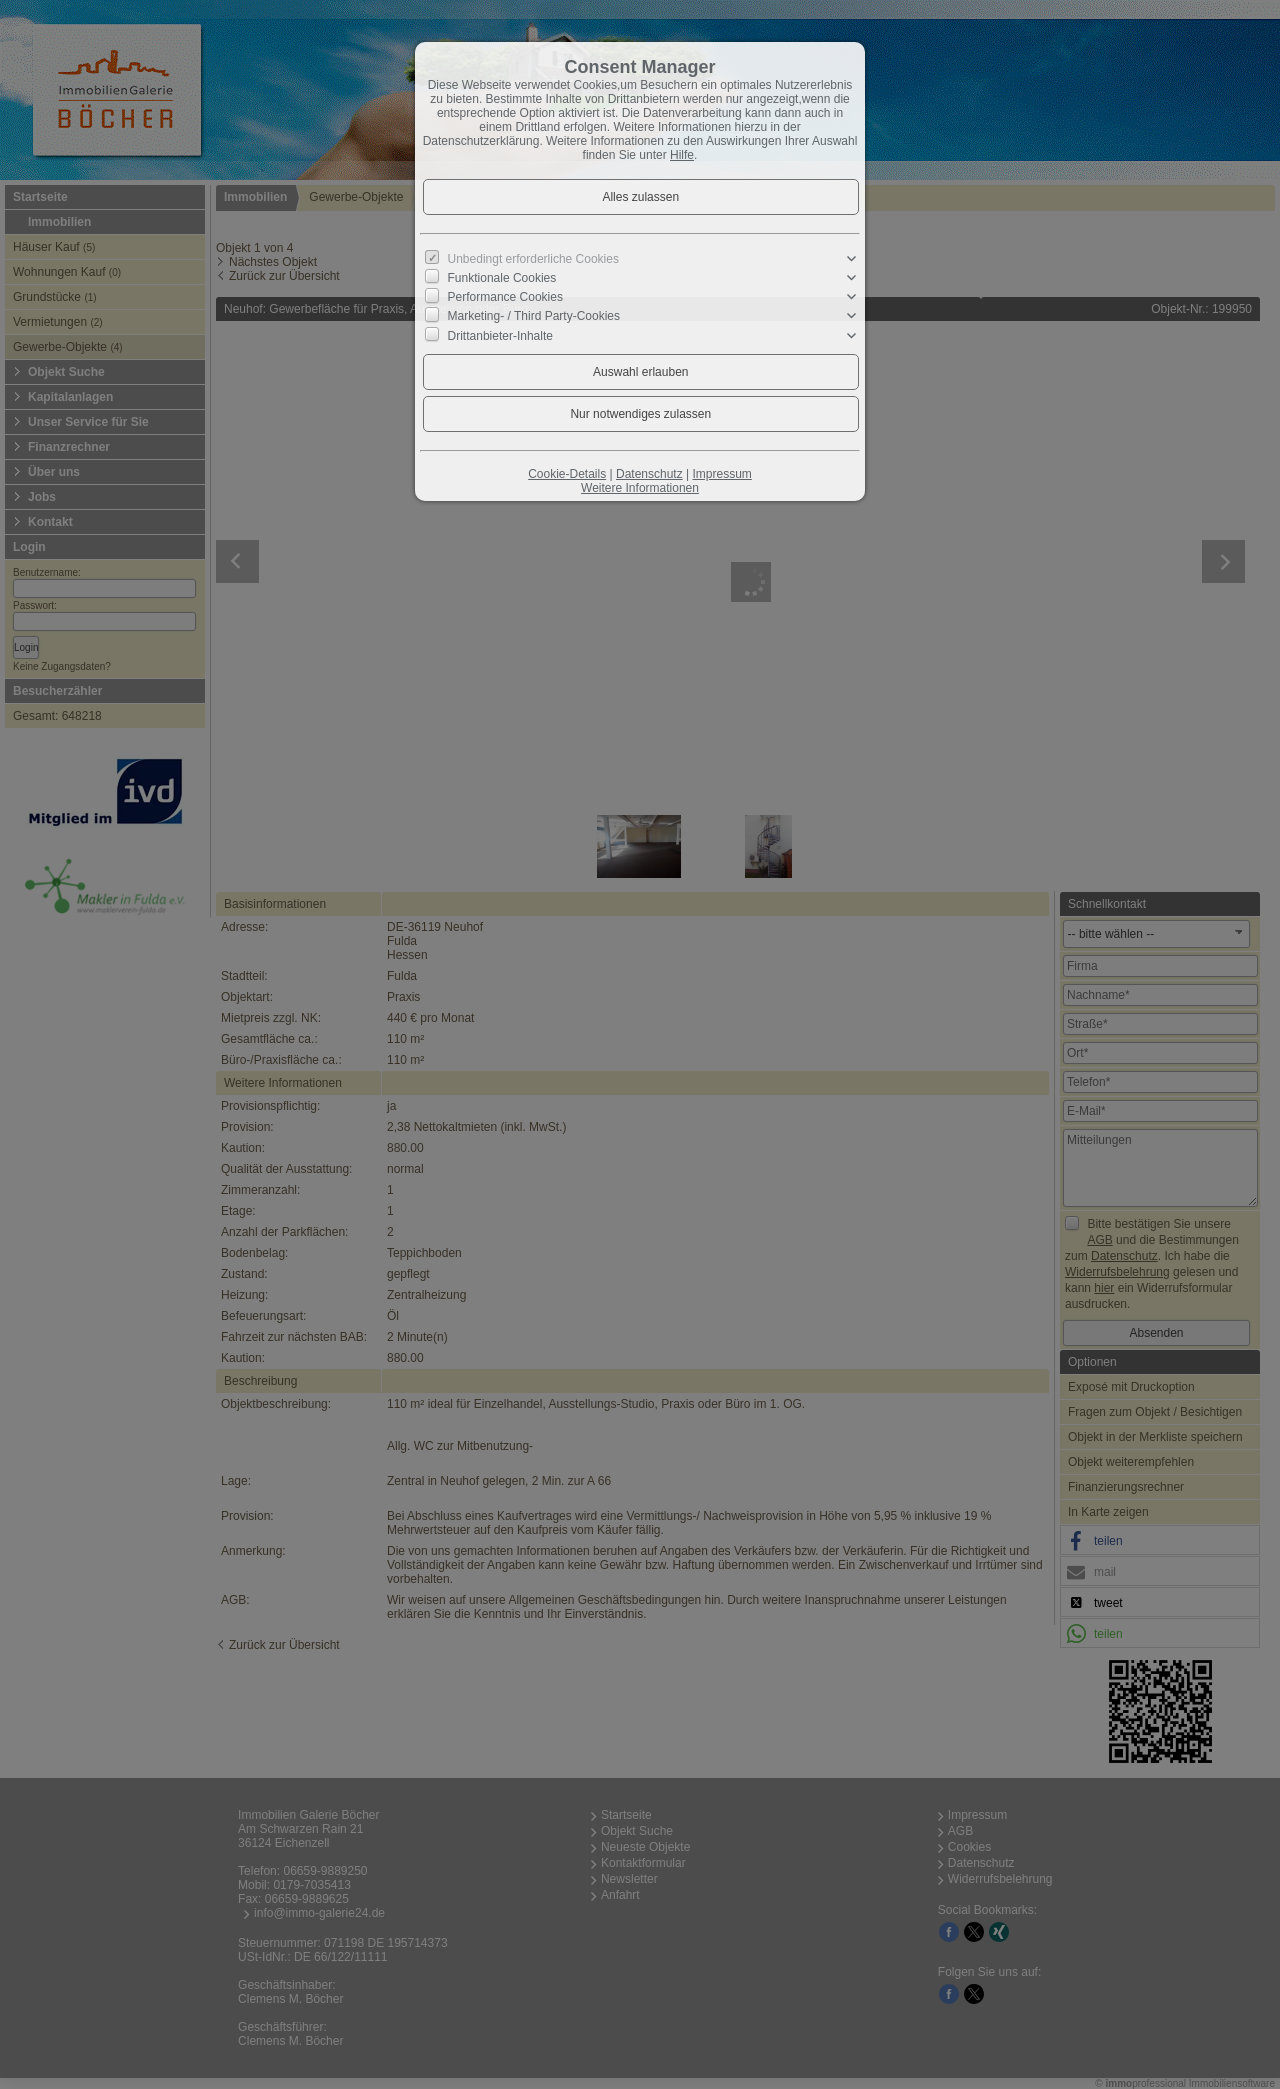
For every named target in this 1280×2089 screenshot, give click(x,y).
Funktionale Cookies (502, 278)
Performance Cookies (505, 297)
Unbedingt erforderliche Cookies (533, 259)
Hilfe (682, 155)
